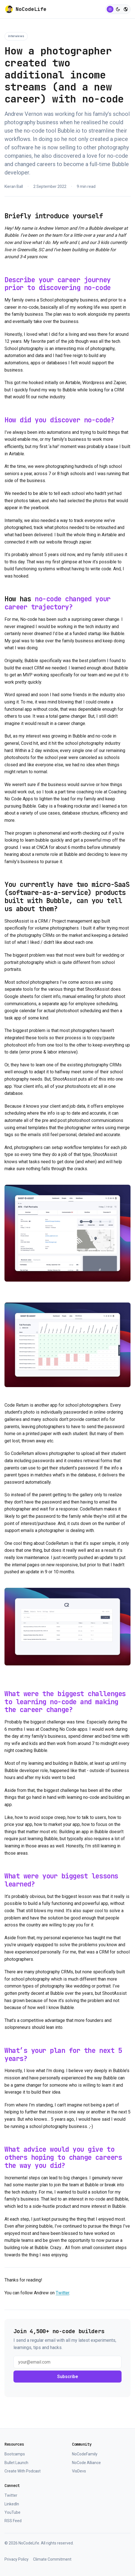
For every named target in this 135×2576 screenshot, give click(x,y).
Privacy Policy (16, 2559)
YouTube (12, 2512)
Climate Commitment (52, 2559)
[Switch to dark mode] (118, 9)
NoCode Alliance (86, 2462)
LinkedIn (11, 2504)
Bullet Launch (16, 2462)
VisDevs (79, 2471)
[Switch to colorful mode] (125, 9)
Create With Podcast (22, 2471)
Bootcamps (14, 2454)
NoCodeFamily (84, 2454)
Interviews (16, 36)
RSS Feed (13, 2520)
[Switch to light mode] (110, 9)
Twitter (62, 2292)
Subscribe (67, 2376)
